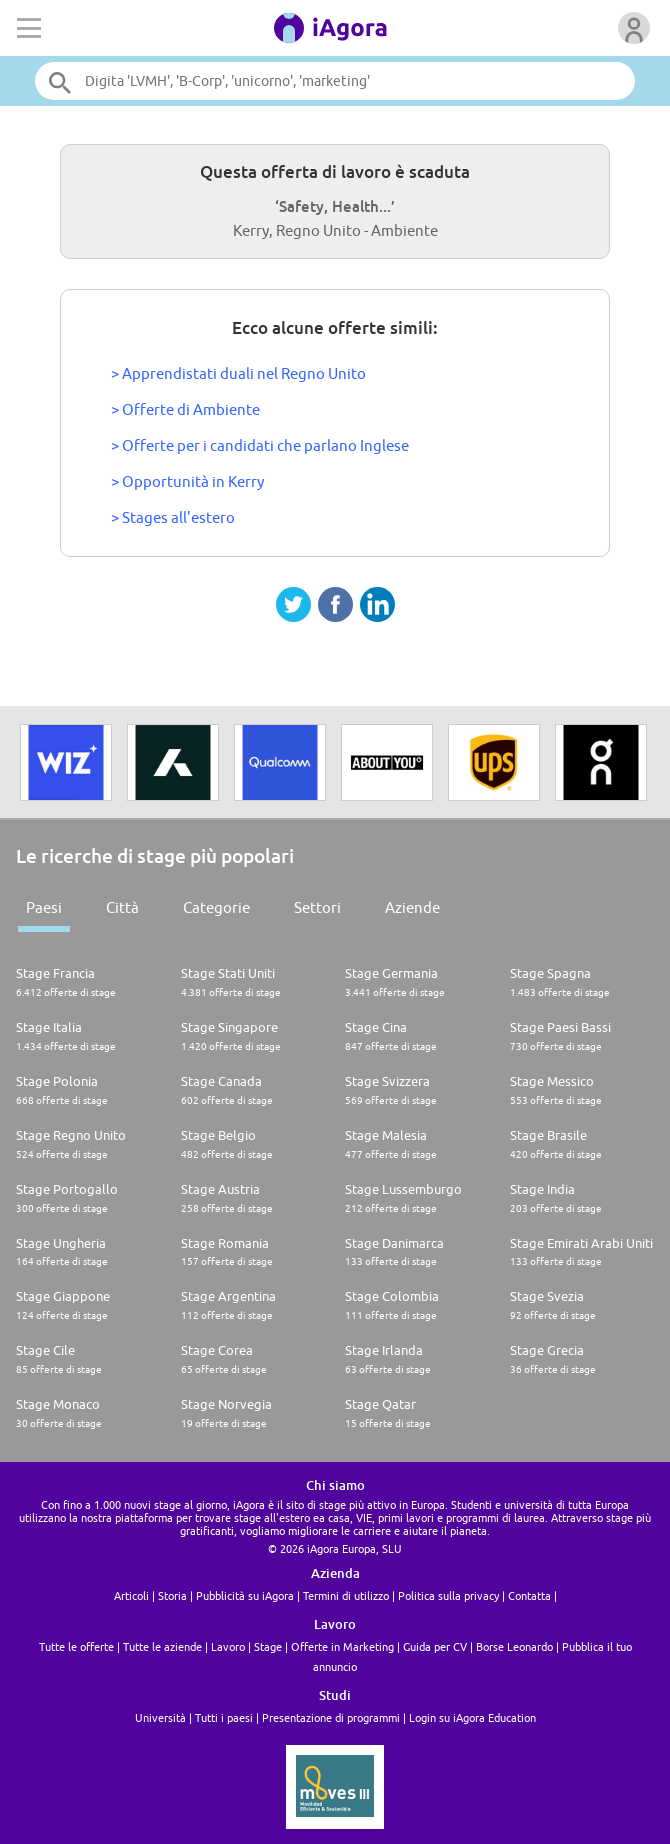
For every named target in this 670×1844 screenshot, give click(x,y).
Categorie (216, 907)
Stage (268, 1646)
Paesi (44, 907)
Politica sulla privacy (448, 1595)
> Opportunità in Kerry (187, 481)
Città (122, 907)
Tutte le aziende (162, 1646)
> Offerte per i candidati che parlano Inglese (260, 445)
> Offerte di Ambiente (185, 409)
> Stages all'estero (173, 517)
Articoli (131, 1595)
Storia (172, 1595)
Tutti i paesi (224, 1717)
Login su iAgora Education (472, 1717)
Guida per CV (435, 1646)
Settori (317, 907)
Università (160, 1717)
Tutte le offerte (76, 1646)
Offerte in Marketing (342, 1646)
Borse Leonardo (514, 1646)
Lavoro (228, 1646)
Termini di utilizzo (346, 1595)
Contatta (529, 1595)
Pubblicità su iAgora (245, 1595)
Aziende (412, 907)
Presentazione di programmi (331, 1717)
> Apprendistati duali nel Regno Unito (238, 373)
